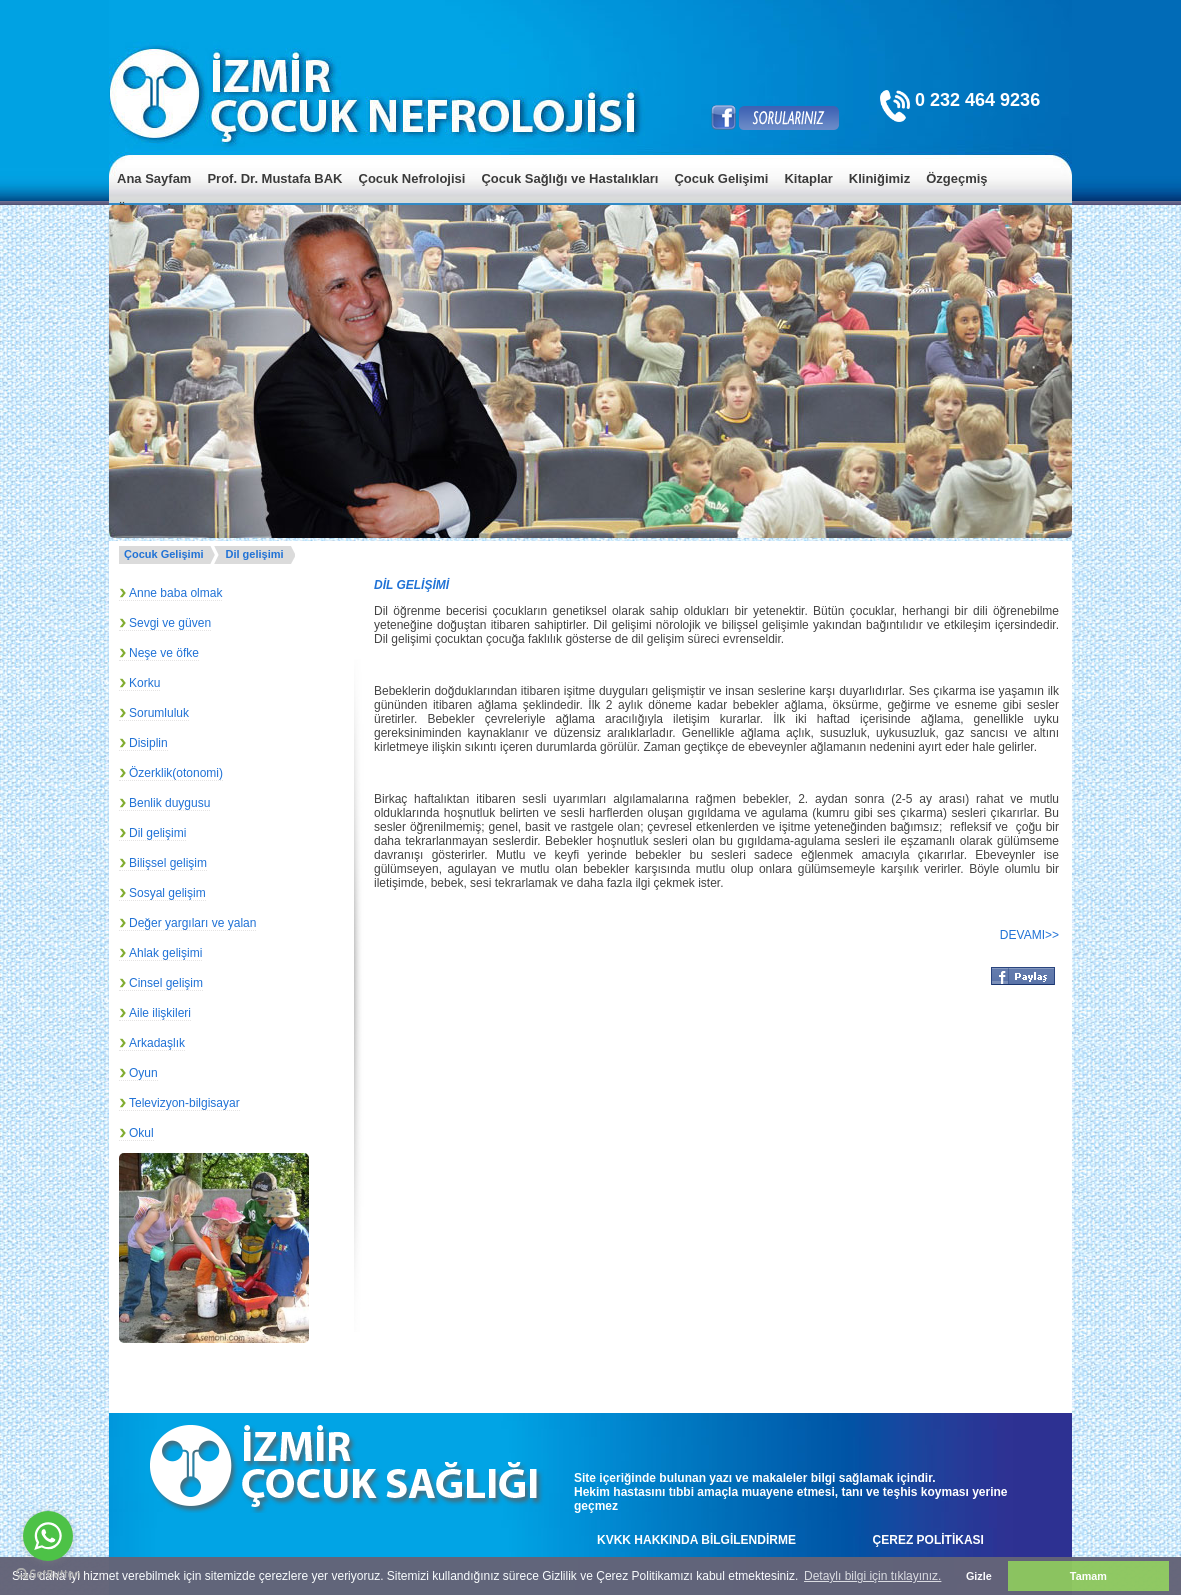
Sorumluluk (159, 713)
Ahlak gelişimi (165, 953)
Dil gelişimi (254, 554)
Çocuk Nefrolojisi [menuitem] (412, 178)
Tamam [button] (1088, 1576)
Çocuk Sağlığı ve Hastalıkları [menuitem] (569, 178)
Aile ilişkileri (160, 1013)
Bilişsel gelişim (168, 863)
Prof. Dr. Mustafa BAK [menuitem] (274, 178)
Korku (144, 683)
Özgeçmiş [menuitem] (956, 178)
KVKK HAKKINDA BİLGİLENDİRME (696, 1540)
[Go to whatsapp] (48, 1536)
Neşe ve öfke (164, 653)
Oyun (143, 1073)
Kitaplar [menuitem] (808, 178)
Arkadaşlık (157, 1043)
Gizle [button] (979, 1576)
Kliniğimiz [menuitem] (879, 178)
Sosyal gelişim (167, 893)
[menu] (590, 193)
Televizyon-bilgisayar (184, 1103)
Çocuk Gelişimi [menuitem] (721, 178)
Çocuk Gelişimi (163, 554)
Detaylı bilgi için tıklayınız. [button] (872, 1576)
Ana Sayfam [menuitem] (154, 178)
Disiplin (148, 743)
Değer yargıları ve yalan (192, 923)
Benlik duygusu (169, 803)
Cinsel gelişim (166, 983)
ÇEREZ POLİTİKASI (928, 1540)
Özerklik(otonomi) (176, 773)
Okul (141, 1133)
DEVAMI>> (1029, 935)
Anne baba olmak (175, 593)
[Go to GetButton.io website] (48, 1574)
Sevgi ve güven (170, 623)
